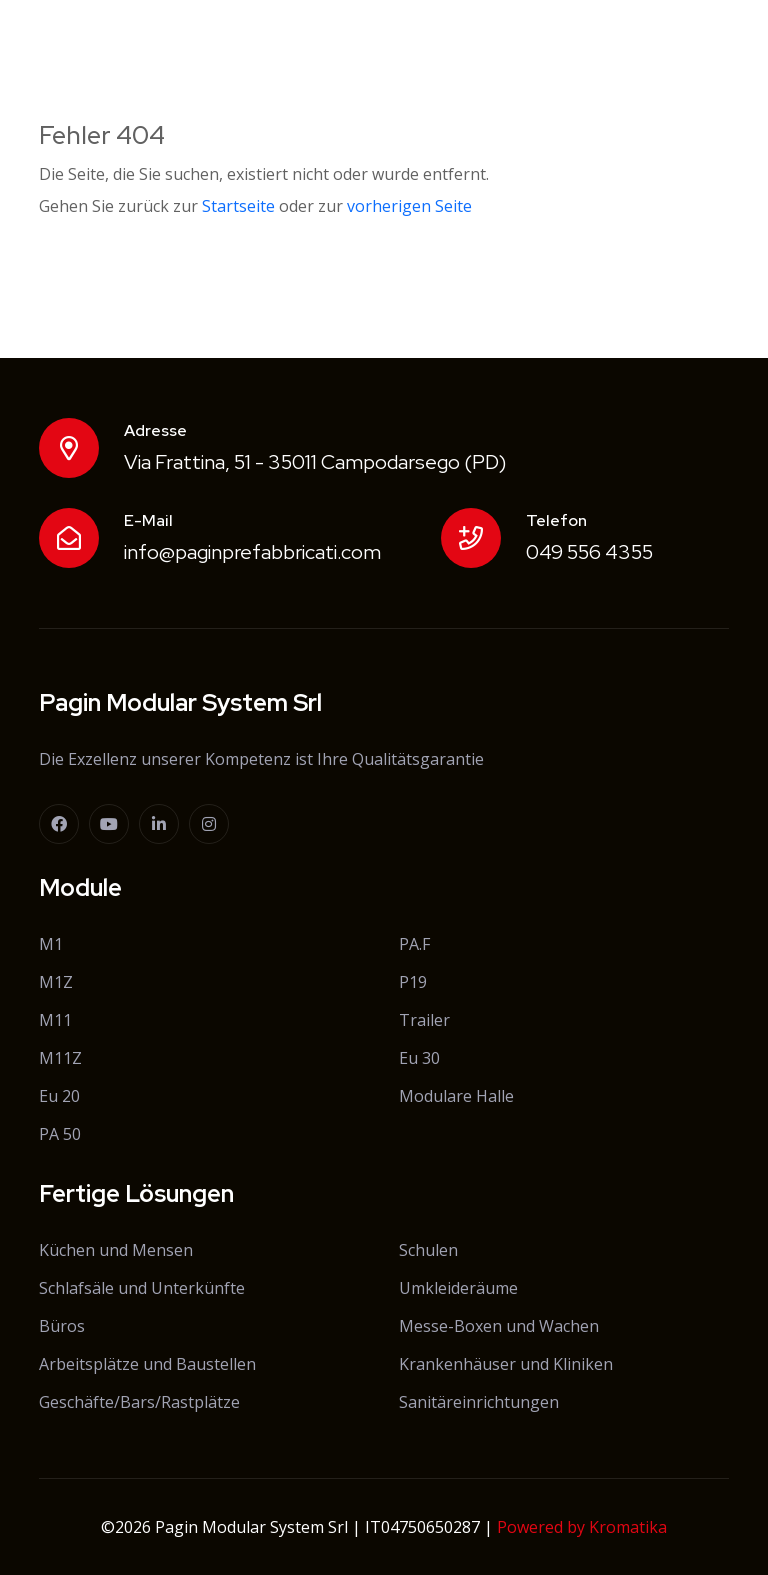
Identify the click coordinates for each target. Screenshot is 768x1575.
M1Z (56, 982)
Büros (62, 1326)
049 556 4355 (589, 552)
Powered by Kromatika (582, 1527)
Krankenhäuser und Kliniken (506, 1364)
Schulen (428, 1250)
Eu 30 (419, 1058)
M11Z (60, 1058)
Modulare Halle (456, 1096)
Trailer (424, 1020)
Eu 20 (59, 1096)
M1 (51, 944)
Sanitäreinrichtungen (479, 1402)
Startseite (238, 206)
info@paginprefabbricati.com (252, 552)
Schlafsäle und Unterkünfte (142, 1288)
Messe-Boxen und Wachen (499, 1326)
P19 (413, 982)
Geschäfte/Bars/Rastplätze (139, 1402)
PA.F (414, 944)
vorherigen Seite (409, 206)
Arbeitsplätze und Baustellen (147, 1364)
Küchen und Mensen (116, 1250)
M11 (55, 1020)
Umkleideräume (458, 1288)
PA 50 (60, 1134)
